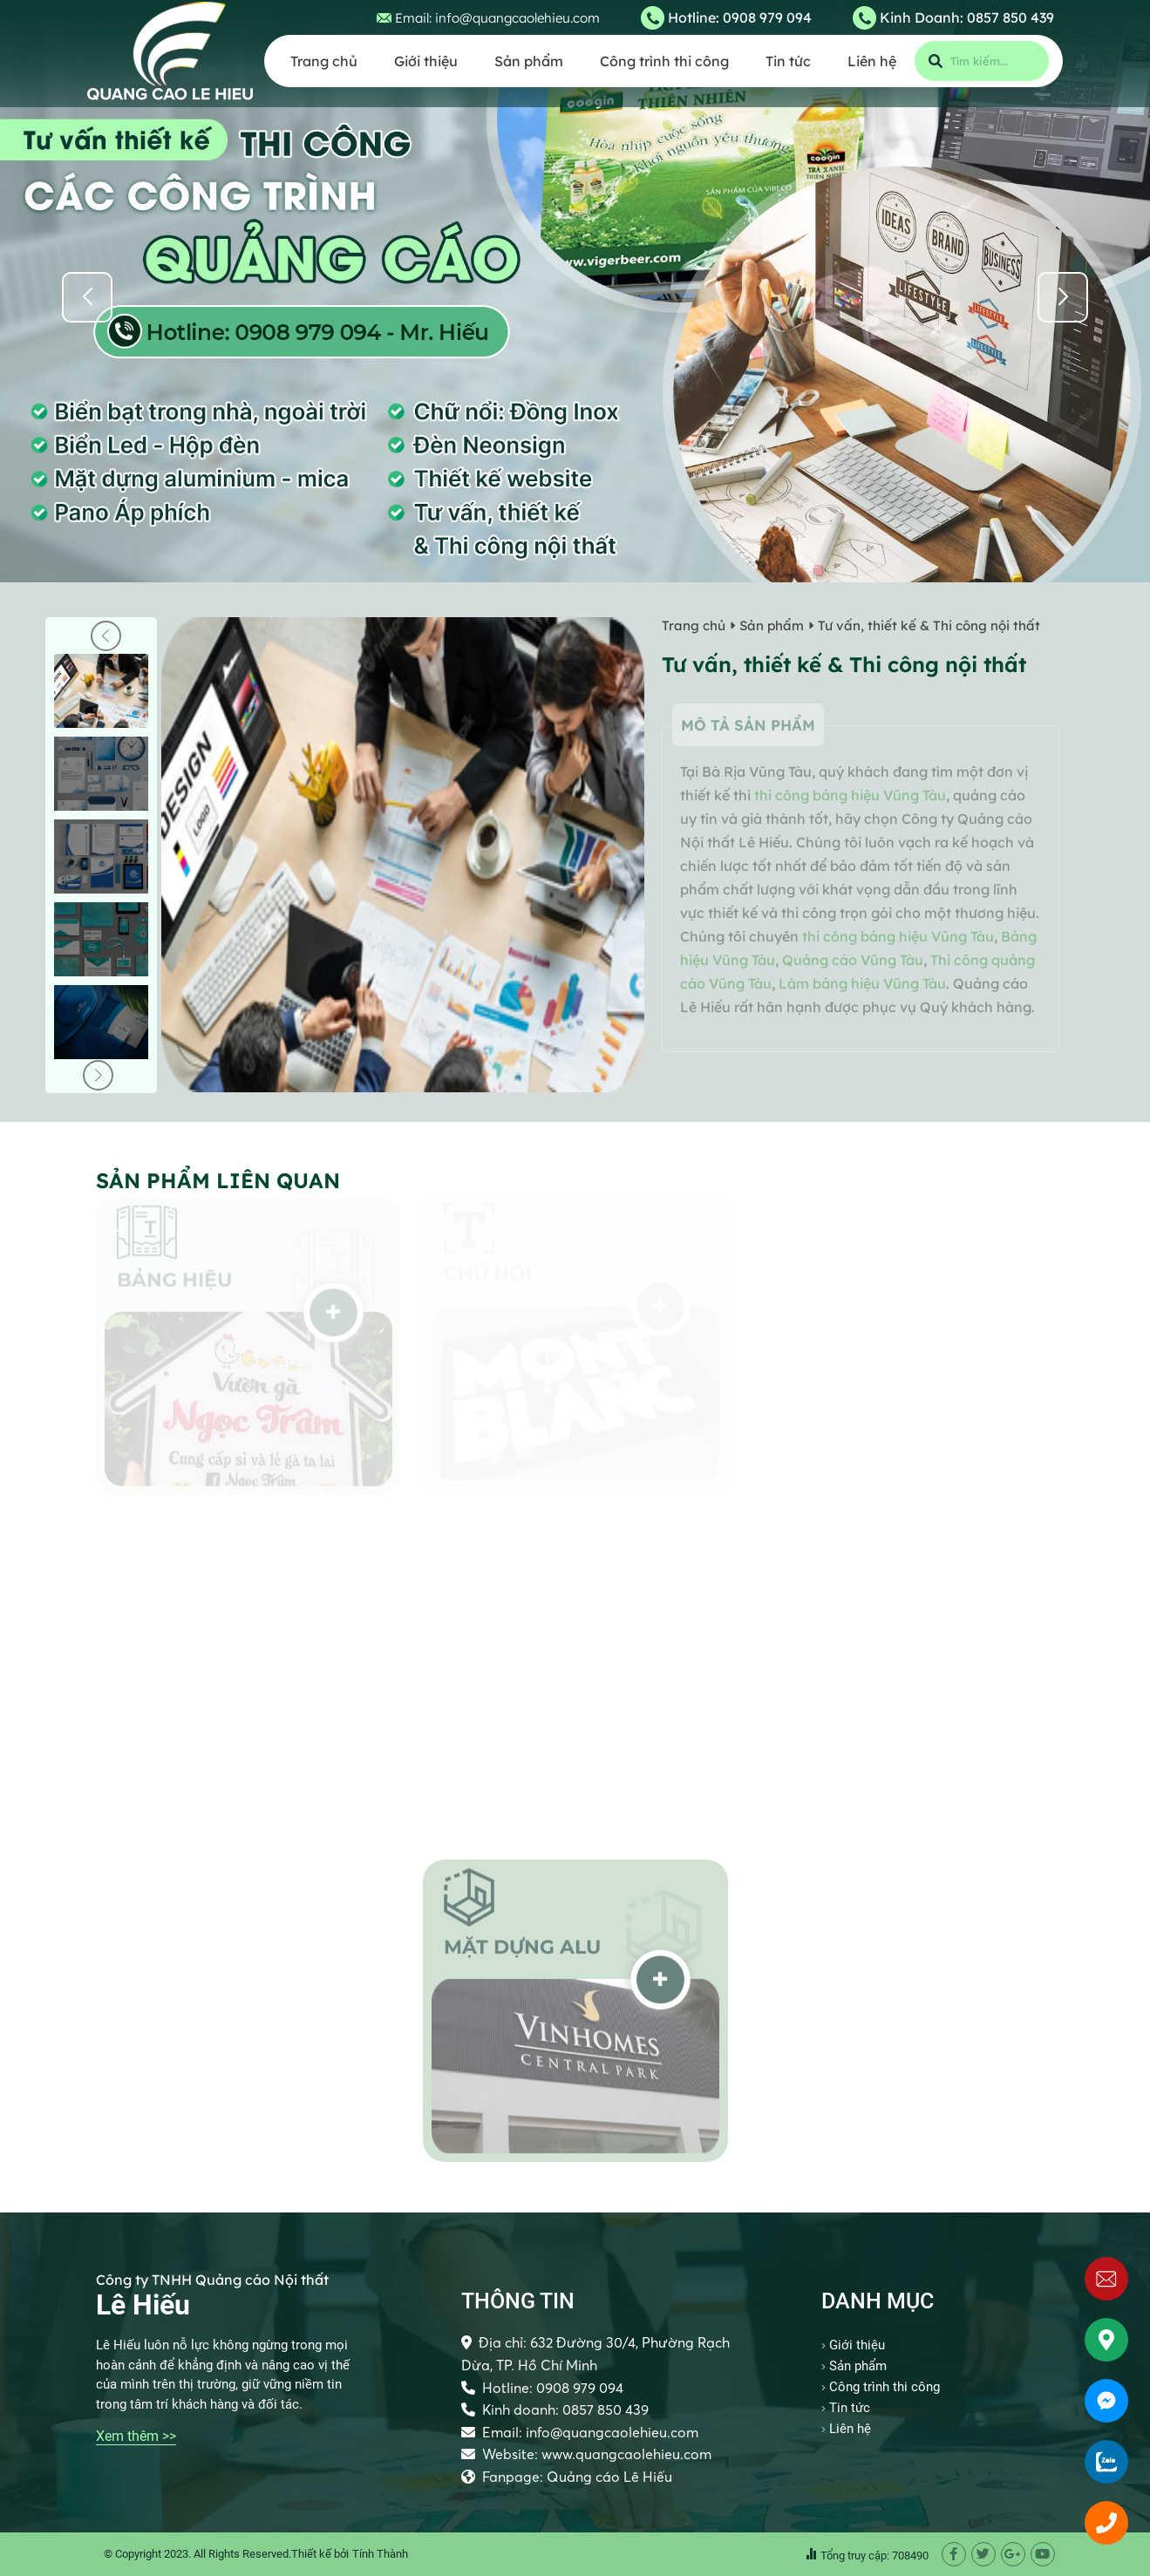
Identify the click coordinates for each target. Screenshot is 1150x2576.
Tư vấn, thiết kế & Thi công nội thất (929, 625)
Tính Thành (380, 2553)
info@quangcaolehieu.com (517, 18)
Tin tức (788, 61)
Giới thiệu (426, 61)
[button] (1063, 297)
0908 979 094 (767, 17)
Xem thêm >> (136, 2436)
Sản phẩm (528, 61)
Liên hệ (871, 61)
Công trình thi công (664, 61)
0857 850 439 (1010, 17)
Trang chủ (323, 61)
